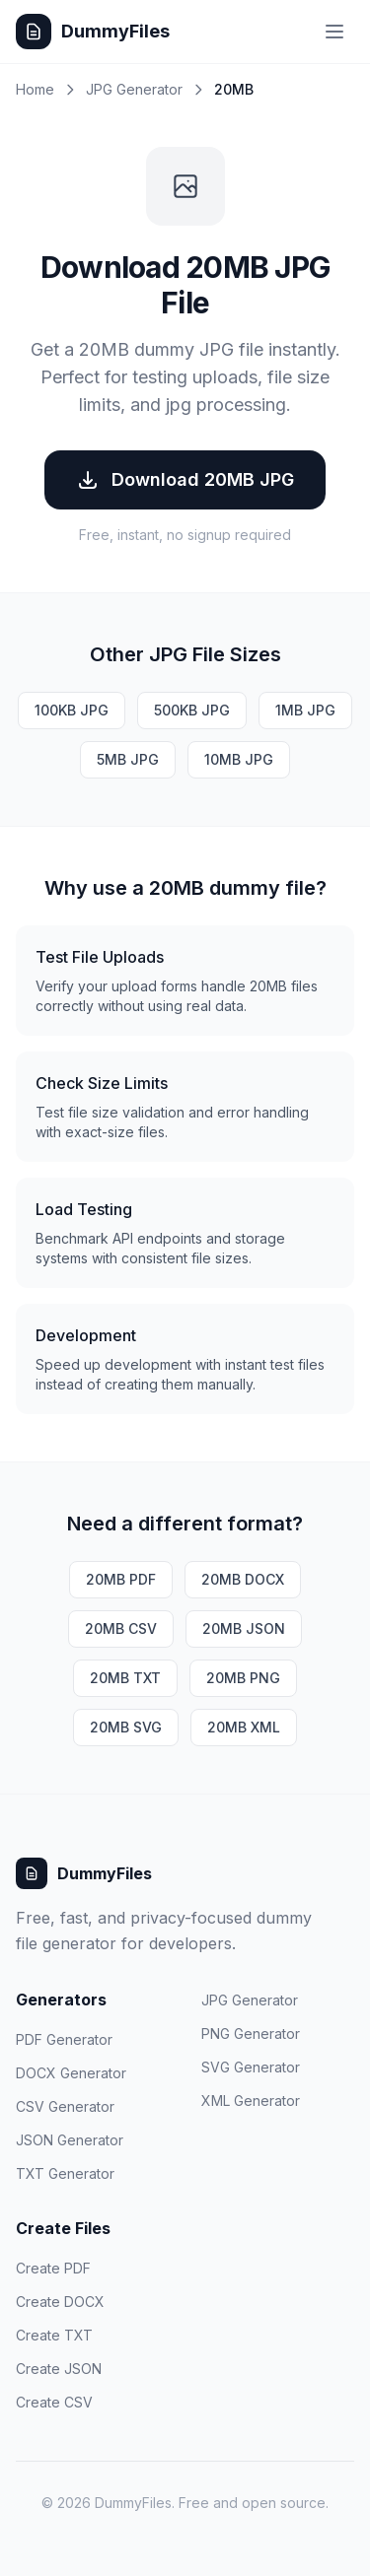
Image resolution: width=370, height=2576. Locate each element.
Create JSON (59, 2368)
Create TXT (54, 2335)
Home (35, 89)
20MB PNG (243, 1677)
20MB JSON (243, 1628)
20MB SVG (126, 1727)
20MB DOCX (242, 1579)
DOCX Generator (71, 2073)
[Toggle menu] (334, 31)
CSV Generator (65, 2106)
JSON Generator (69, 2140)
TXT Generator (65, 2173)
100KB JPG (72, 710)
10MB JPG (238, 759)
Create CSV (54, 2402)
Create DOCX (60, 2301)
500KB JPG (192, 710)
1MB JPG (305, 710)
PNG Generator (250, 2033)
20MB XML (243, 1727)
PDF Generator (64, 2039)
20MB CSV (121, 1628)
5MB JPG (128, 759)
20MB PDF (121, 1579)
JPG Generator (134, 89)
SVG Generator (250, 2067)
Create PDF (53, 2268)
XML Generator (250, 2100)
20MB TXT (125, 1677)
